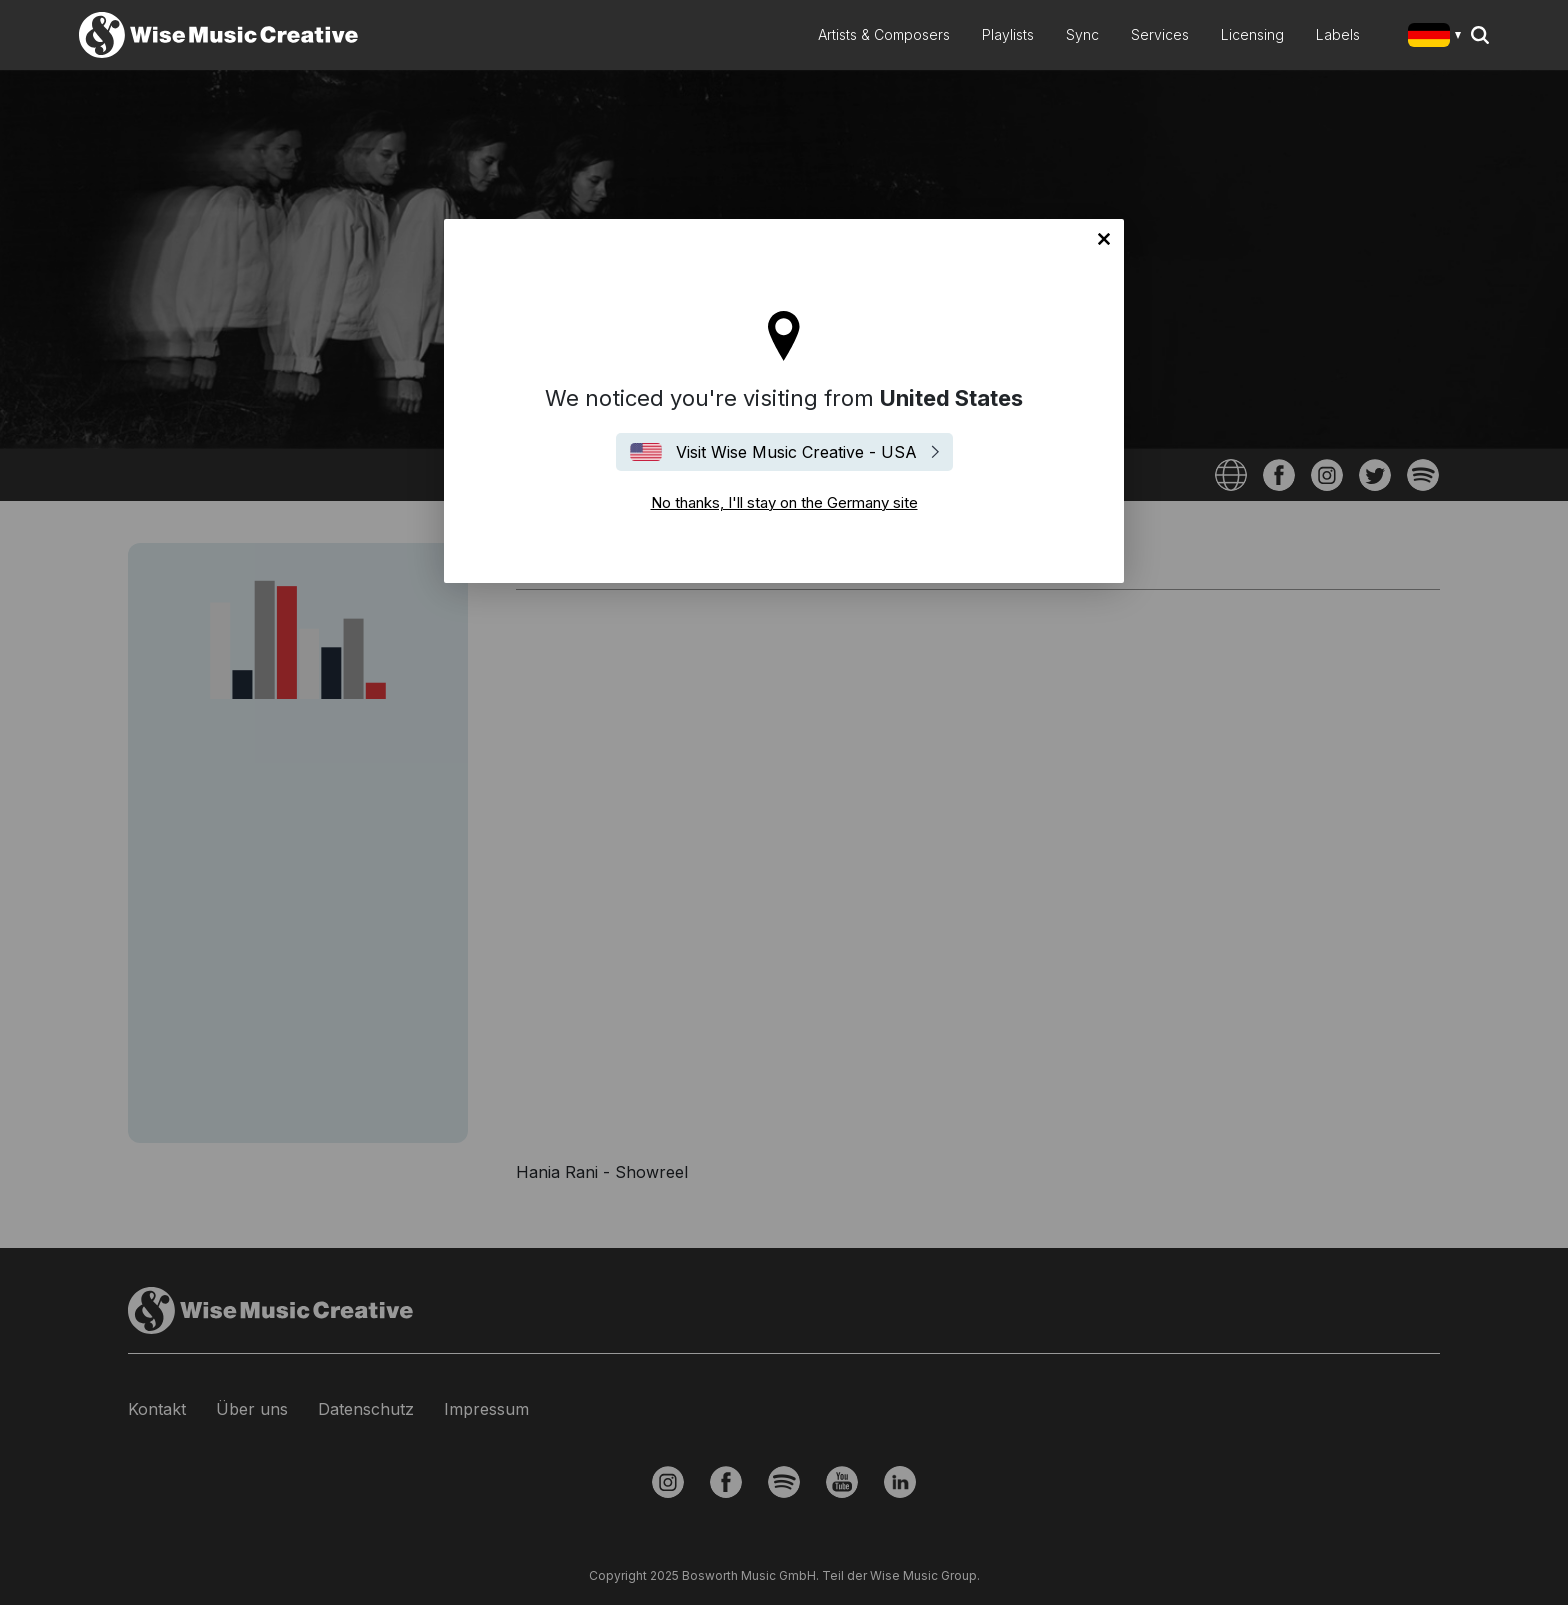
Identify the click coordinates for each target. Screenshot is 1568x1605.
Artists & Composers (884, 34)
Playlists (1008, 34)
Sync (1082, 34)
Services (1160, 34)
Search (1480, 35)
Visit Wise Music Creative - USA (796, 452)
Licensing (1252, 34)
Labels (1338, 34)
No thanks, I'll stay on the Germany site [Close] (1104, 239)
